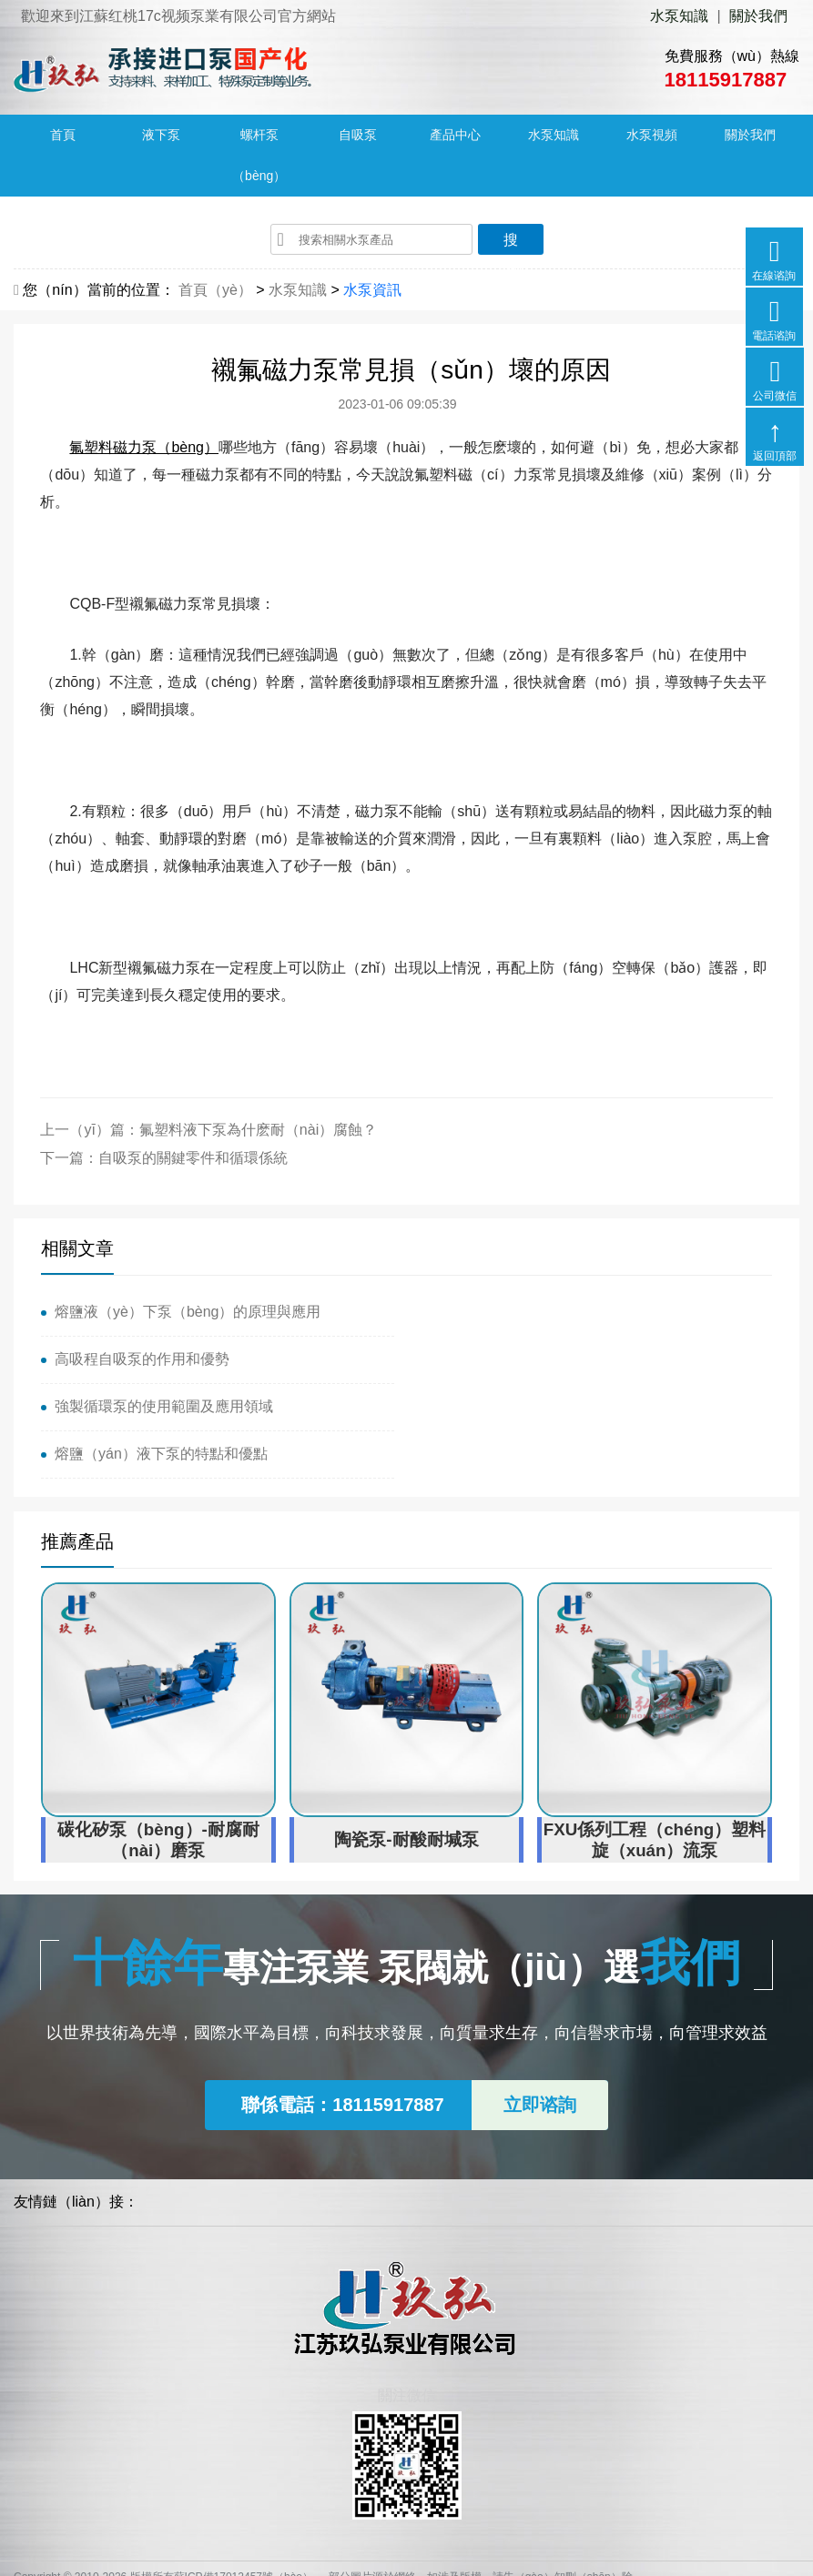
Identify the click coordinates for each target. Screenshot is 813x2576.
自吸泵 (358, 135)
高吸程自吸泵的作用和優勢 (508, 1312)
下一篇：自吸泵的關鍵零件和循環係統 (165, 1159)
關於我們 (758, 16)
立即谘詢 (539, 2010)
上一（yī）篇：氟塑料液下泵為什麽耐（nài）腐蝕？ (209, 1130)
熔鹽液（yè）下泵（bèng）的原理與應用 (188, 1312)
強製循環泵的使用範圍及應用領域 (164, 1360)
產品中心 (455, 135)
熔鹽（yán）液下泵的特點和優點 (527, 1360)
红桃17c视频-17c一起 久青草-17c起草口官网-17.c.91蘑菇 (185, 2565)
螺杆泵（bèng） (259, 156)
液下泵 (161, 135)
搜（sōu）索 (510, 244)
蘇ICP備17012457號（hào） (243, 2482)
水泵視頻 (651, 135)
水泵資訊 (372, 290)
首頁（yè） (215, 290)
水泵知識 (679, 16)
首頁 (63, 135)
